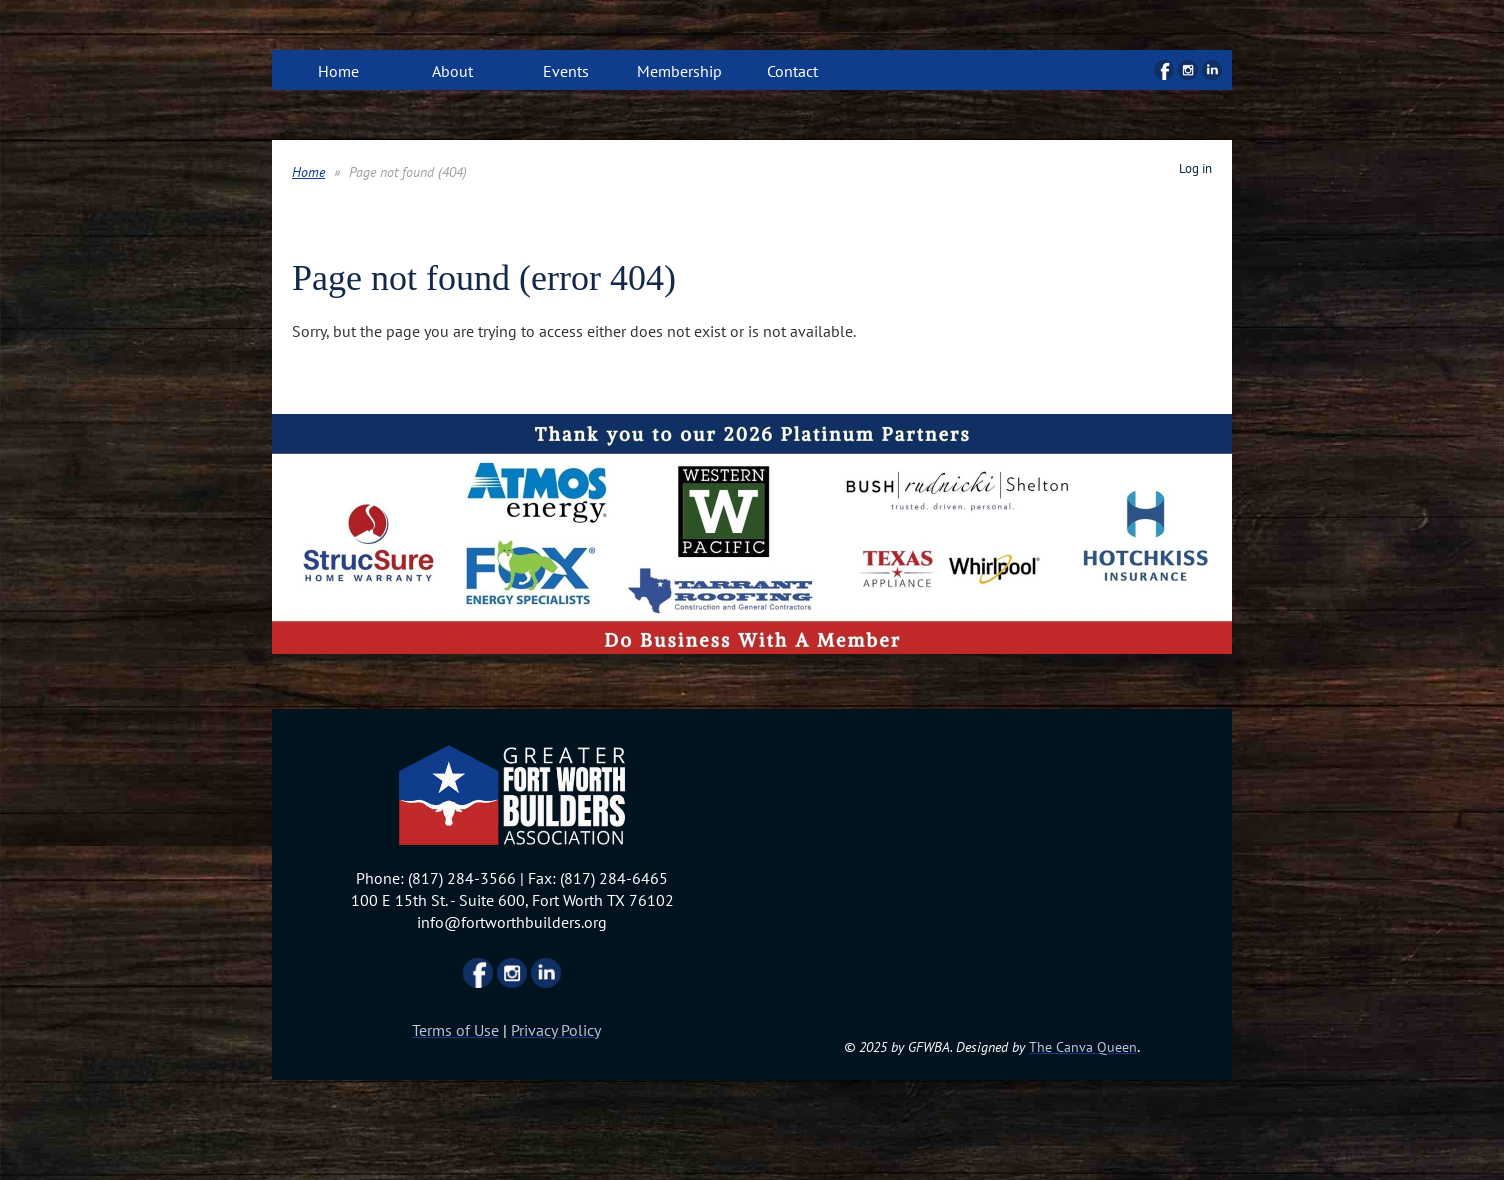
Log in (1195, 168)
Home (308, 172)
